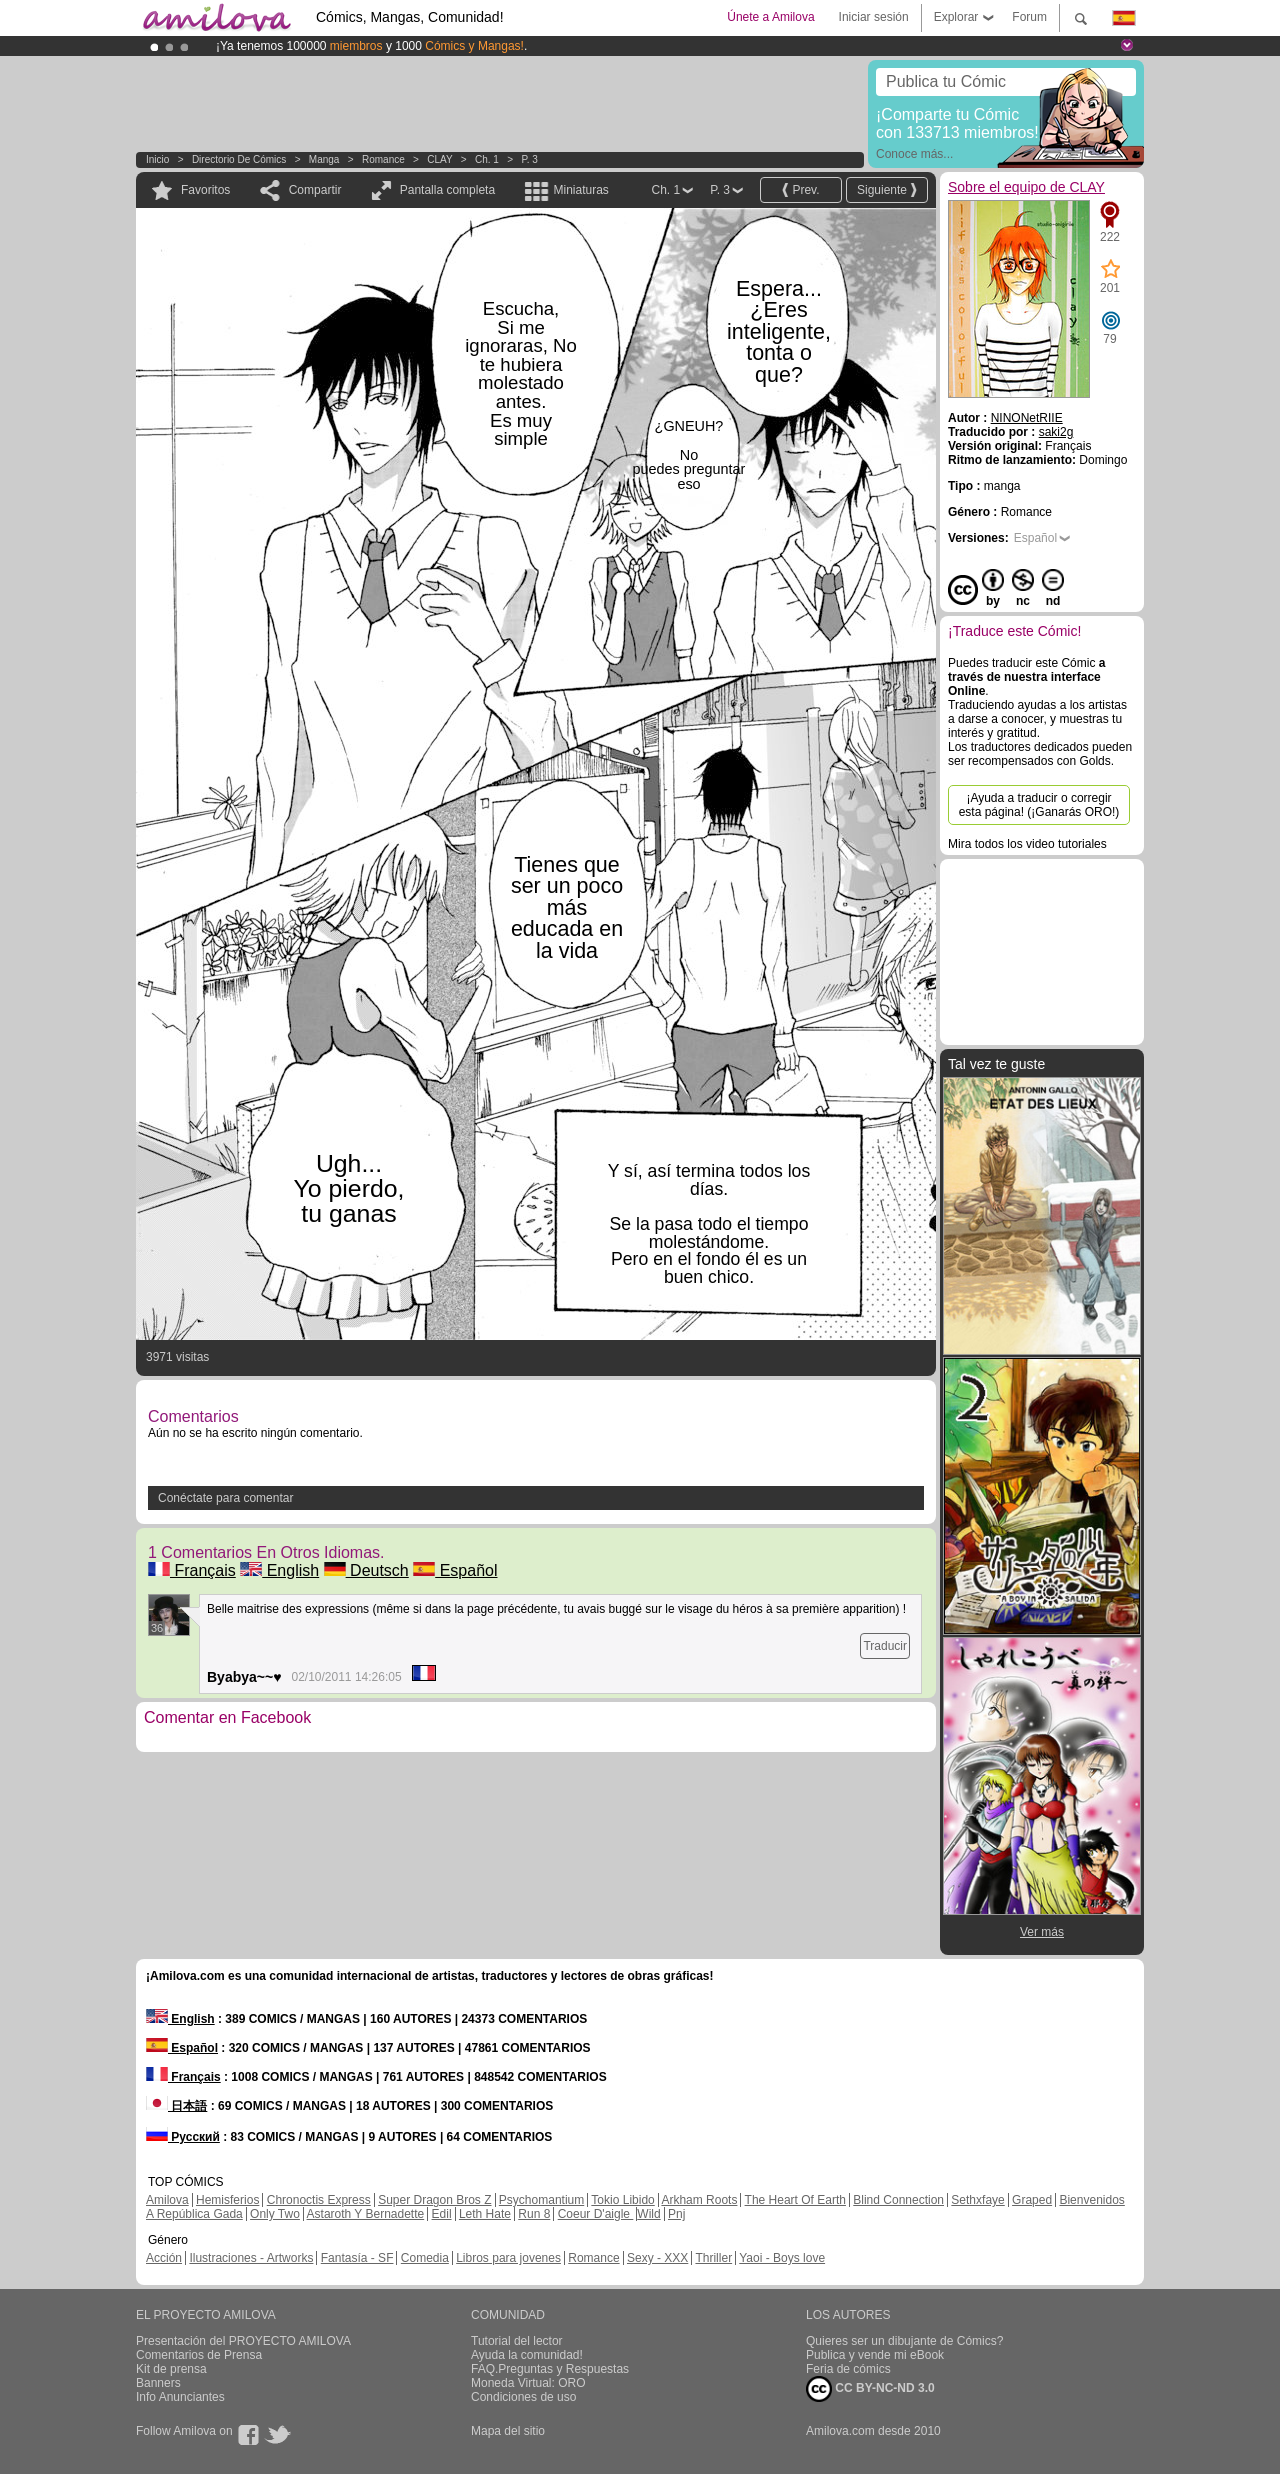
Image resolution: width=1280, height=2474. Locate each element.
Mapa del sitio (508, 2431)
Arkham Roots (699, 2200)
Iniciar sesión (874, 17)
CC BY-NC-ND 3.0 (870, 2389)
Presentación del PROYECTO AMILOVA (243, 2341)
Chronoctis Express (319, 2200)
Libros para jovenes (508, 2258)
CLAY (439, 159)
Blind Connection (898, 2200)
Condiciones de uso (523, 2397)
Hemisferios (227, 2200)
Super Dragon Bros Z (434, 2200)
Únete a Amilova (770, 17)
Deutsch (366, 1570)
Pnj (676, 2214)
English (279, 1570)
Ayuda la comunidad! (527, 2355)
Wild (648, 2214)
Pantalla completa (447, 190)
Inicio (157, 159)
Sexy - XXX (657, 2258)
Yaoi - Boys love (782, 2258)
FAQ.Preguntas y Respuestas (550, 2369)
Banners (158, 2383)
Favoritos (205, 190)
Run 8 (534, 2214)
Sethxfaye (977, 2200)
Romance (383, 159)
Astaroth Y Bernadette (366, 2214)
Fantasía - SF (357, 2258)
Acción (164, 2258)
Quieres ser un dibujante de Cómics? (904, 2341)
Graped (1032, 2200)
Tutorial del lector (517, 2341)
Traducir (885, 1646)
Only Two (275, 2214)
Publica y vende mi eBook (875, 2355)
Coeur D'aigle (596, 2214)
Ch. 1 (487, 159)
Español (455, 1570)
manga (324, 159)
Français (192, 1570)
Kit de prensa (171, 2369)
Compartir (315, 190)
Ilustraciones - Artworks (251, 2258)
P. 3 (529, 159)
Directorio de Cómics (239, 159)
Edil (442, 2214)
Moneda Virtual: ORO (528, 2383)
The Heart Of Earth (795, 2200)
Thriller (713, 2258)
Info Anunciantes (180, 2397)
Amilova (167, 2200)
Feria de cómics (848, 2369)
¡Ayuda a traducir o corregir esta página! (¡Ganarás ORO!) (1039, 805)
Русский (183, 2137)
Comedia (425, 2258)
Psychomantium (541, 2200)
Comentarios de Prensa (199, 2355)
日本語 (176, 2106)
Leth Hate (485, 2214)
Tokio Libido (622, 2200)
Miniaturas (580, 190)
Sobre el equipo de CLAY (1026, 187)
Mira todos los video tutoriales (1027, 844)
